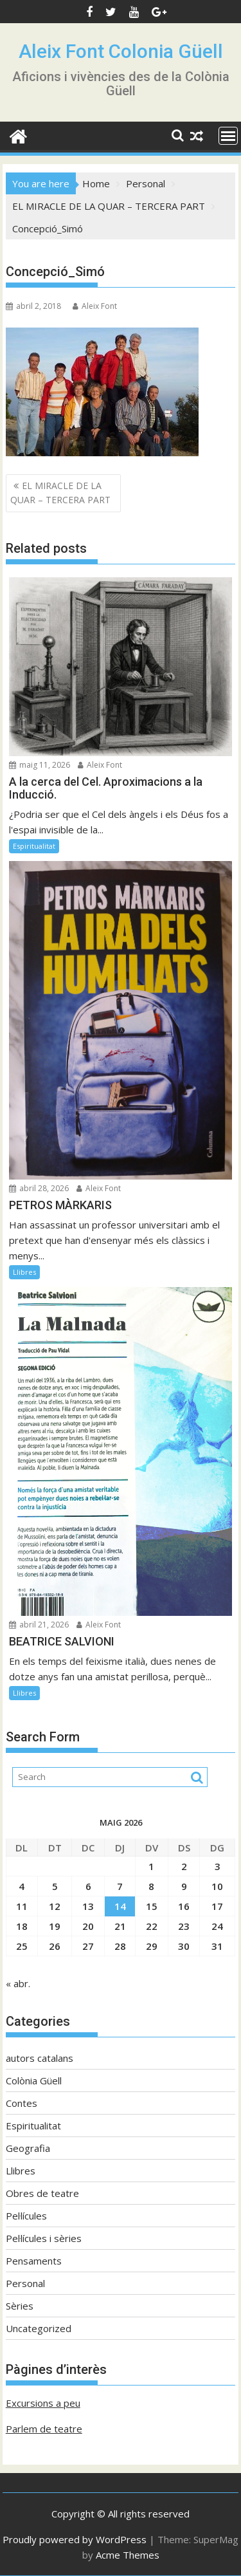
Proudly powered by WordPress (75, 2539)
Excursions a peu (43, 2402)
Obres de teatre (42, 2193)
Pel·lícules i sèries (44, 2238)
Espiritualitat (34, 846)
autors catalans (39, 2058)
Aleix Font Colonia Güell (121, 51)
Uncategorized (38, 2328)
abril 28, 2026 (39, 1188)
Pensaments (34, 2260)
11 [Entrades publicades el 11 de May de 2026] (22, 1906)
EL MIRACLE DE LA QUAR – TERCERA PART (60, 492)
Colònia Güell (34, 2080)
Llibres (24, 1272)
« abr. (18, 1983)
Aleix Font (95, 306)
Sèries (19, 2305)
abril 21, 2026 (39, 1624)
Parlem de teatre (44, 2428)
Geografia (28, 2148)
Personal (25, 2283)
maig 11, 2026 (39, 764)
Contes (21, 2103)
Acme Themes (127, 2554)
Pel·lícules (26, 2215)
